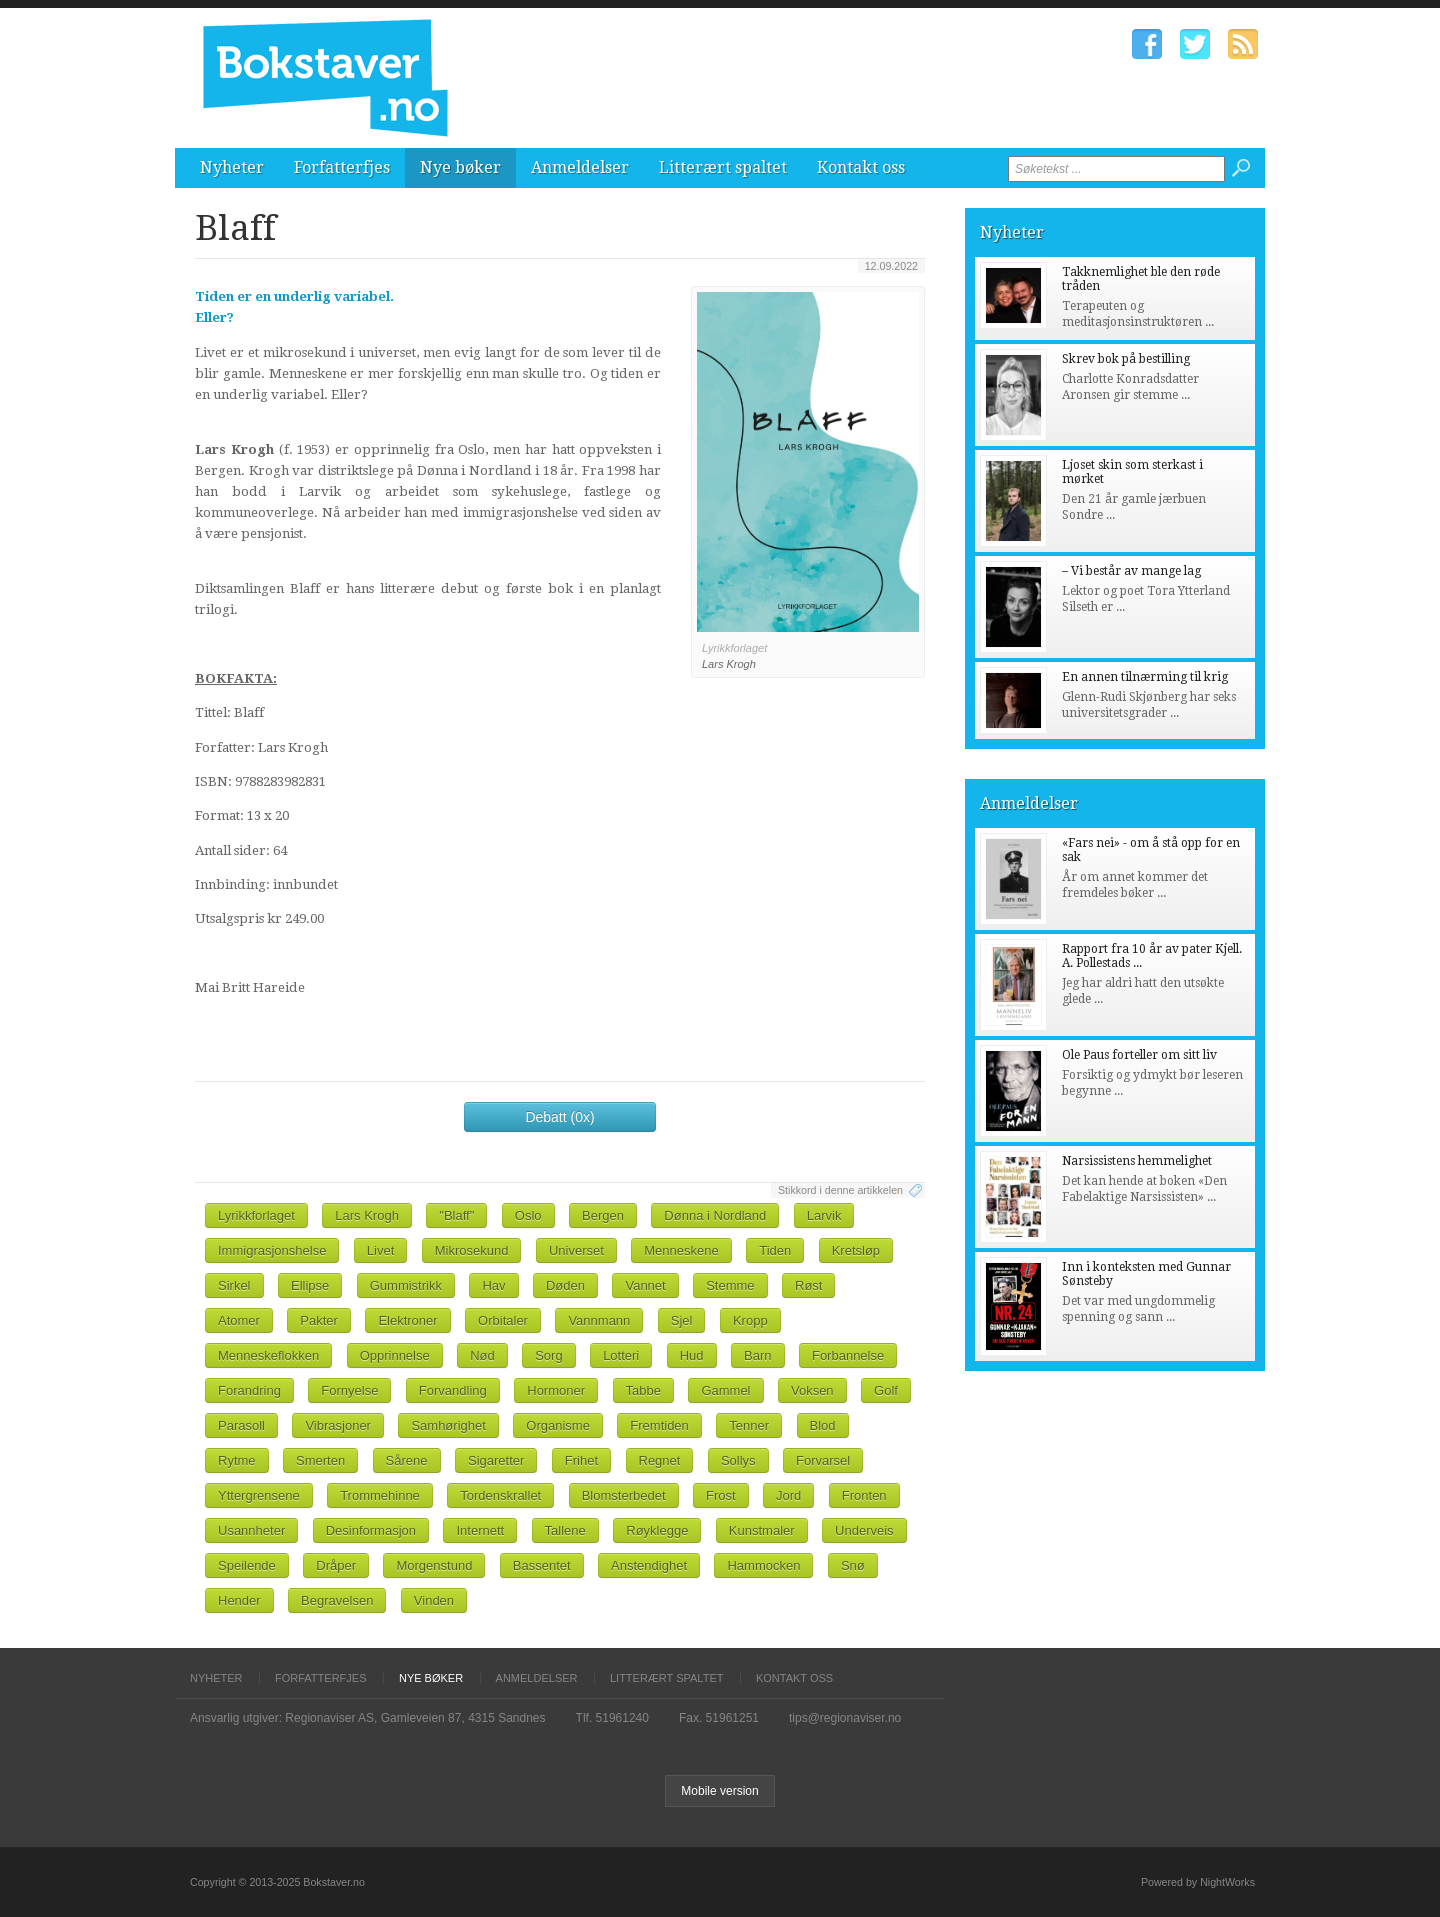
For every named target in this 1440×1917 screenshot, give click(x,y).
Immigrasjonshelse (272, 1250)
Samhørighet (448, 1425)
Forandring (249, 1390)
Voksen (812, 1390)
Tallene (565, 1530)
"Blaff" (456, 1215)
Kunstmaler (762, 1530)
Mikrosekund (472, 1250)
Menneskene (681, 1250)
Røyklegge (657, 1530)
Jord (788, 1495)
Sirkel (234, 1285)
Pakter (319, 1320)
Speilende (247, 1565)
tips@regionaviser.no (845, 1718)
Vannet (645, 1285)
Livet (380, 1250)
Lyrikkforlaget (256, 1215)
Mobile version (719, 1791)
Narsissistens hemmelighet (1137, 1161)
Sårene (407, 1460)
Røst (808, 1285)
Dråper (336, 1565)
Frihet (581, 1460)
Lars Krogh (367, 1215)
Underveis (864, 1530)
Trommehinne (380, 1495)
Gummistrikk (406, 1285)
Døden (565, 1285)
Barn (757, 1355)
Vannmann (599, 1320)
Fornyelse (349, 1390)
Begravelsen (337, 1600)
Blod (823, 1425)
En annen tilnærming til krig (1145, 677)
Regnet (660, 1460)
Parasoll (241, 1425)
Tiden (775, 1250)
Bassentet (542, 1565)
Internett (480, 1530)
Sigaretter (496, 1460)
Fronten (864, 1495)
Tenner (749, 1425)
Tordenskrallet (500, 1495)
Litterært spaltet (723, 167)
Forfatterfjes (342, 167)
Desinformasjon (371, 1530)
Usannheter (251, 1530)
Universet (576, 1250)
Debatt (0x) (559, 1117)
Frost (721, 1495)
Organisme (558, 1425)
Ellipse (310, 1285)
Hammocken (763, 1565)
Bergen (603, 1215)
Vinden (434, 1600)
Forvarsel (823, 1460)
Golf (886, 1390)
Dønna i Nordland (715, 1215)
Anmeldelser (580, 167)
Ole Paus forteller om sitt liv (1139, 1055)
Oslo (528, 1215)
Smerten (320, 1460)
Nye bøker (460, 167)
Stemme (730, 1285)
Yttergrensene (259, 1495)
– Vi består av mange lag (1131, 571)
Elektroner (407, 1320)
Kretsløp (856, 1250)
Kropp (750, 1320)
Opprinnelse (395, 1355)
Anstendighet (649, 1565)
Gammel (725, 1390)
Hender (239, 1600)
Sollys (738, 1460)
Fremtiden (659, 1425)
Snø (853, 1565)
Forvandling (453, 1390)
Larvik (824, 1215)
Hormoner (556, 1390)
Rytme (237, 1460)
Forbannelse (848, 1355)
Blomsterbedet (624, 1495)
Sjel (682, 1320)
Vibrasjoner (338, 1425)
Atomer (239, 1320)
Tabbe (643, 1390)
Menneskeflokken (268, 1355)
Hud (692, 1355)
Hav (493, 1285)
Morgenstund (434, 1565)
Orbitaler (503, 1320)
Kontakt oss (861, 167)
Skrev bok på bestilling (1126, 359)
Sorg (548, 1355)
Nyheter (232, 167)
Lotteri (621, 1355)
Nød (482, 1355)
